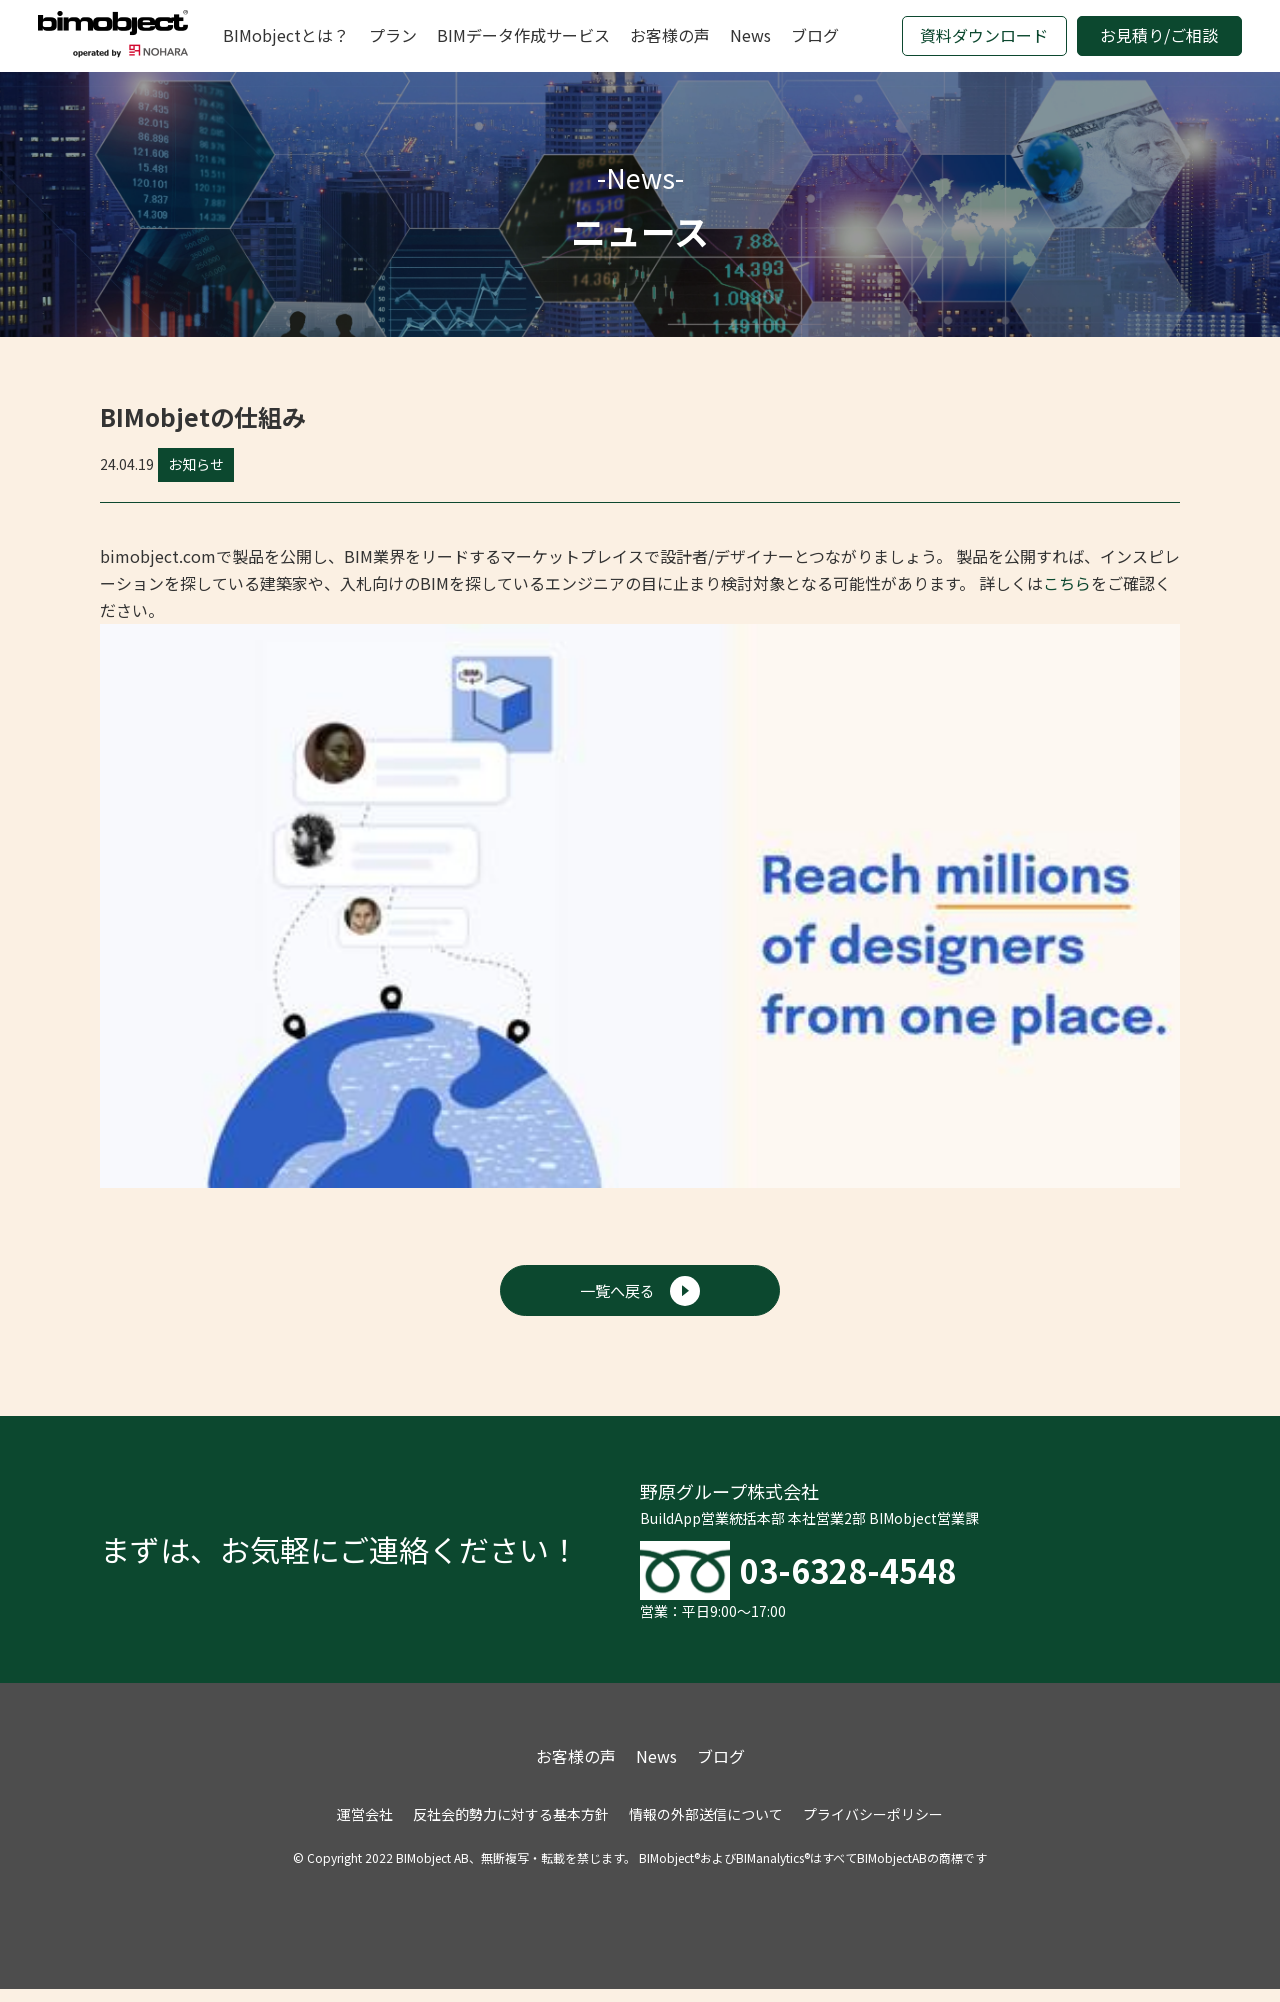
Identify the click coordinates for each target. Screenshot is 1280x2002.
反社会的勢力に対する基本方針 (511, 1827)
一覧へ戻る (640, 1293)
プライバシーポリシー (873, 1827)
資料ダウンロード (984, 35)
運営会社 (365, 1827)
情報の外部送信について (706, 1827)
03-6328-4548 (875, 1578)
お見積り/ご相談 (1159, 35)
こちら (1067, 583)
